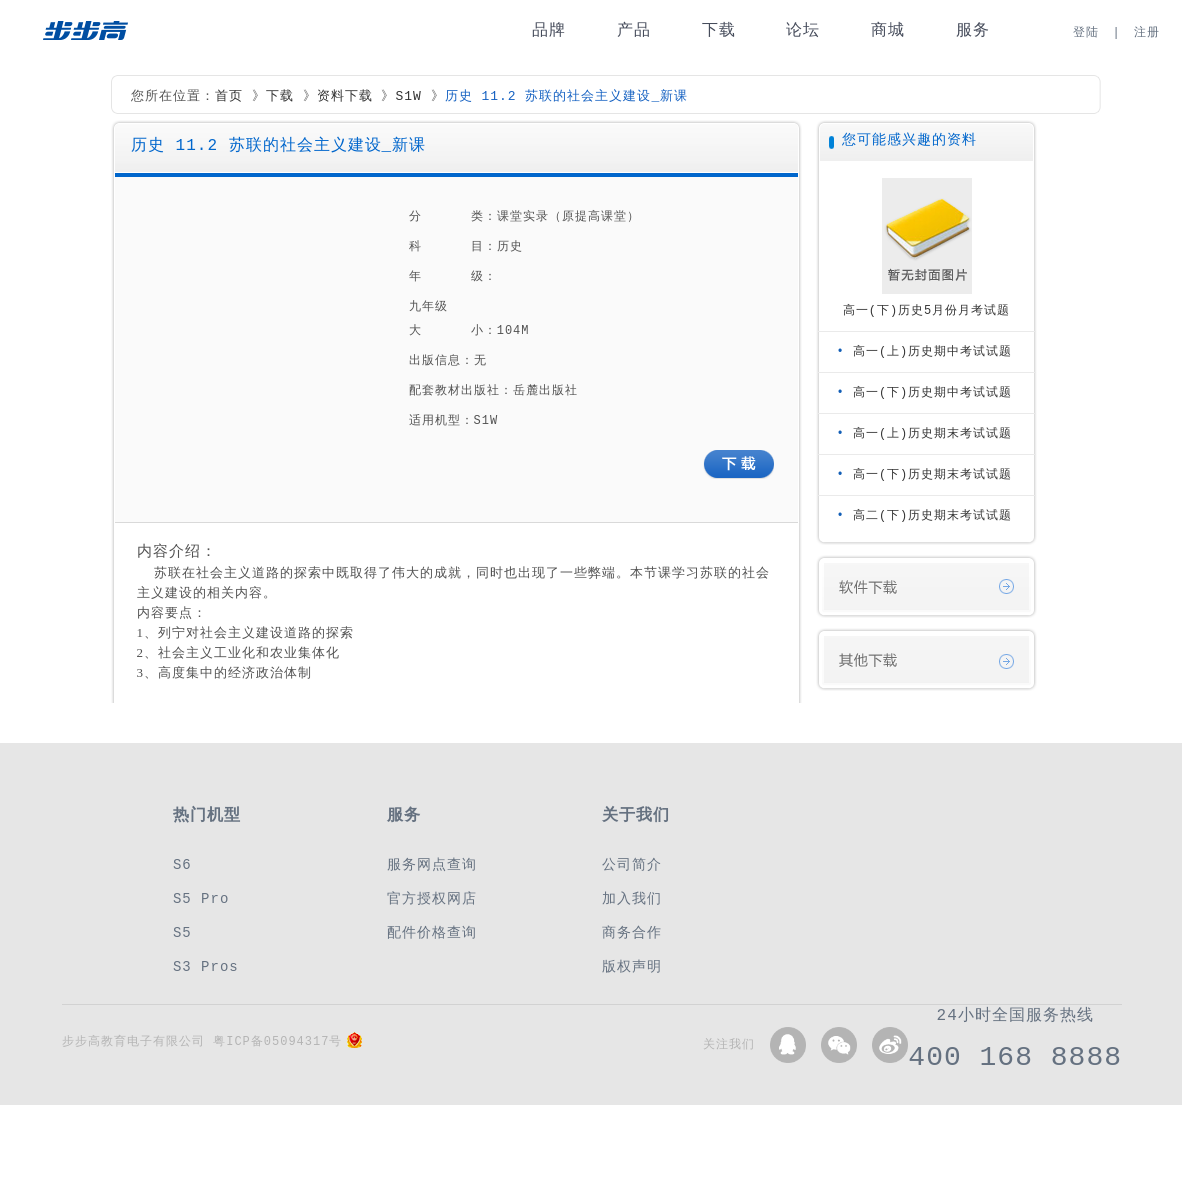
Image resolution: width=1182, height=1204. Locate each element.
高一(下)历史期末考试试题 (932, 474)
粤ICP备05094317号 (277, 1041)
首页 (229, 97)
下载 (719, 30)
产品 (634, 30)
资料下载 (345, 97)
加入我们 (632, 898)
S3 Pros (206, 966)
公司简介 (632, 864)
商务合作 (632, 932)
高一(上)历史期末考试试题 (932, 433)
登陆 (1086, 32)
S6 (182, 864)
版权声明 (632, 966)
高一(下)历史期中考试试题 (932, 392)
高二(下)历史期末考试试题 (932, 515)
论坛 (803, 30)
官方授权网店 (432, 898)
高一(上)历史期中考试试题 (932, 351)
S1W (408, 97)
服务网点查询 (432, 864)
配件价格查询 (432, 932)
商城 (888, 30)
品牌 (549, 30)
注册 (1147, 32)
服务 (973, 30)
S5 (182, 932)
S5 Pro (201, 898)
